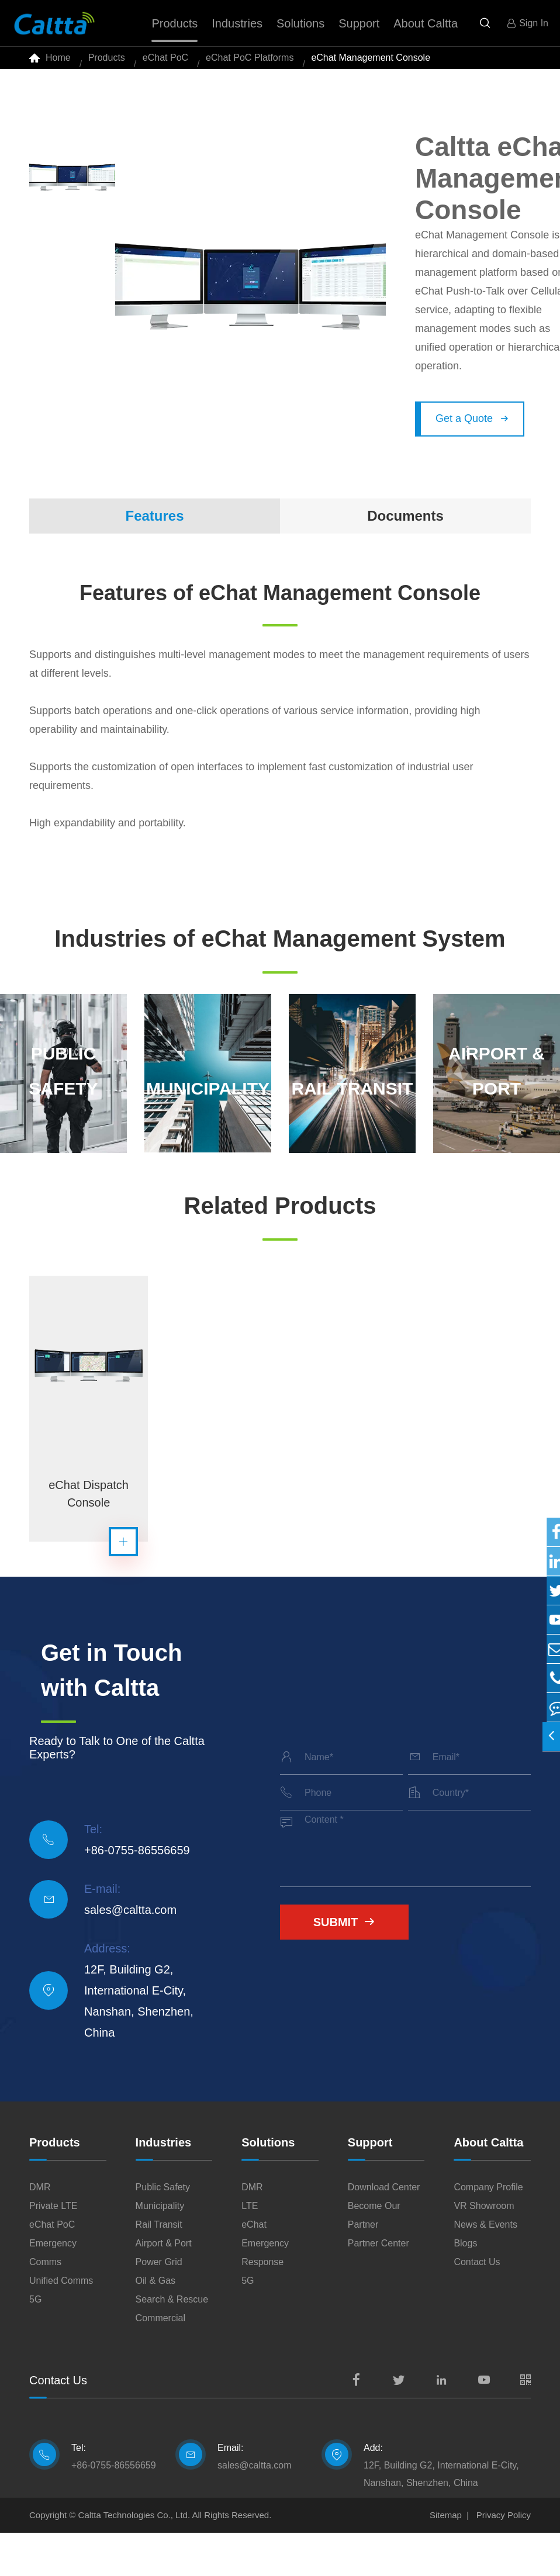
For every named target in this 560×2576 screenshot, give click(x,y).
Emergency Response (265, 2295)
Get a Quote (472, 432)
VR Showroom (484, 2249)
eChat (254, 2268)
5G (35, 2343)
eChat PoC (165, 64)
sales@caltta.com (130, 1953)
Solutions (268, 2185)
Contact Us (477, 2305)
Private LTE (53, 2249)
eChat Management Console (370, 64)
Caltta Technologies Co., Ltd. (134, 2558)
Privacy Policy (503, 2558)
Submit (344, 1965)
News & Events (485, 2268)
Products (106, 64)
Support (370, 2185)
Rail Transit (159, 2268)
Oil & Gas (155, 2324)
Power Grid (159, 2305)
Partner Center (378, 2286)
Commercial (160, 2361)
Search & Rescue (172, 2343)
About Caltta (488, 2185)
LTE (249, 2249)
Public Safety (163, 2230)
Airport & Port (164, 2286)
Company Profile (488, 2230)
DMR (39, 2230)
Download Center (384, 2230)
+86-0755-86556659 (137, 1893)
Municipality (160, 2249)
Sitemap (446, 2558)
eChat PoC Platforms (249, 64)
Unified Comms (61, 2324)
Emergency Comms (53, 2295)
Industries (164, 2185)
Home (58, 64)
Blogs (465, 2286)
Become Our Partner (374, 2258)
